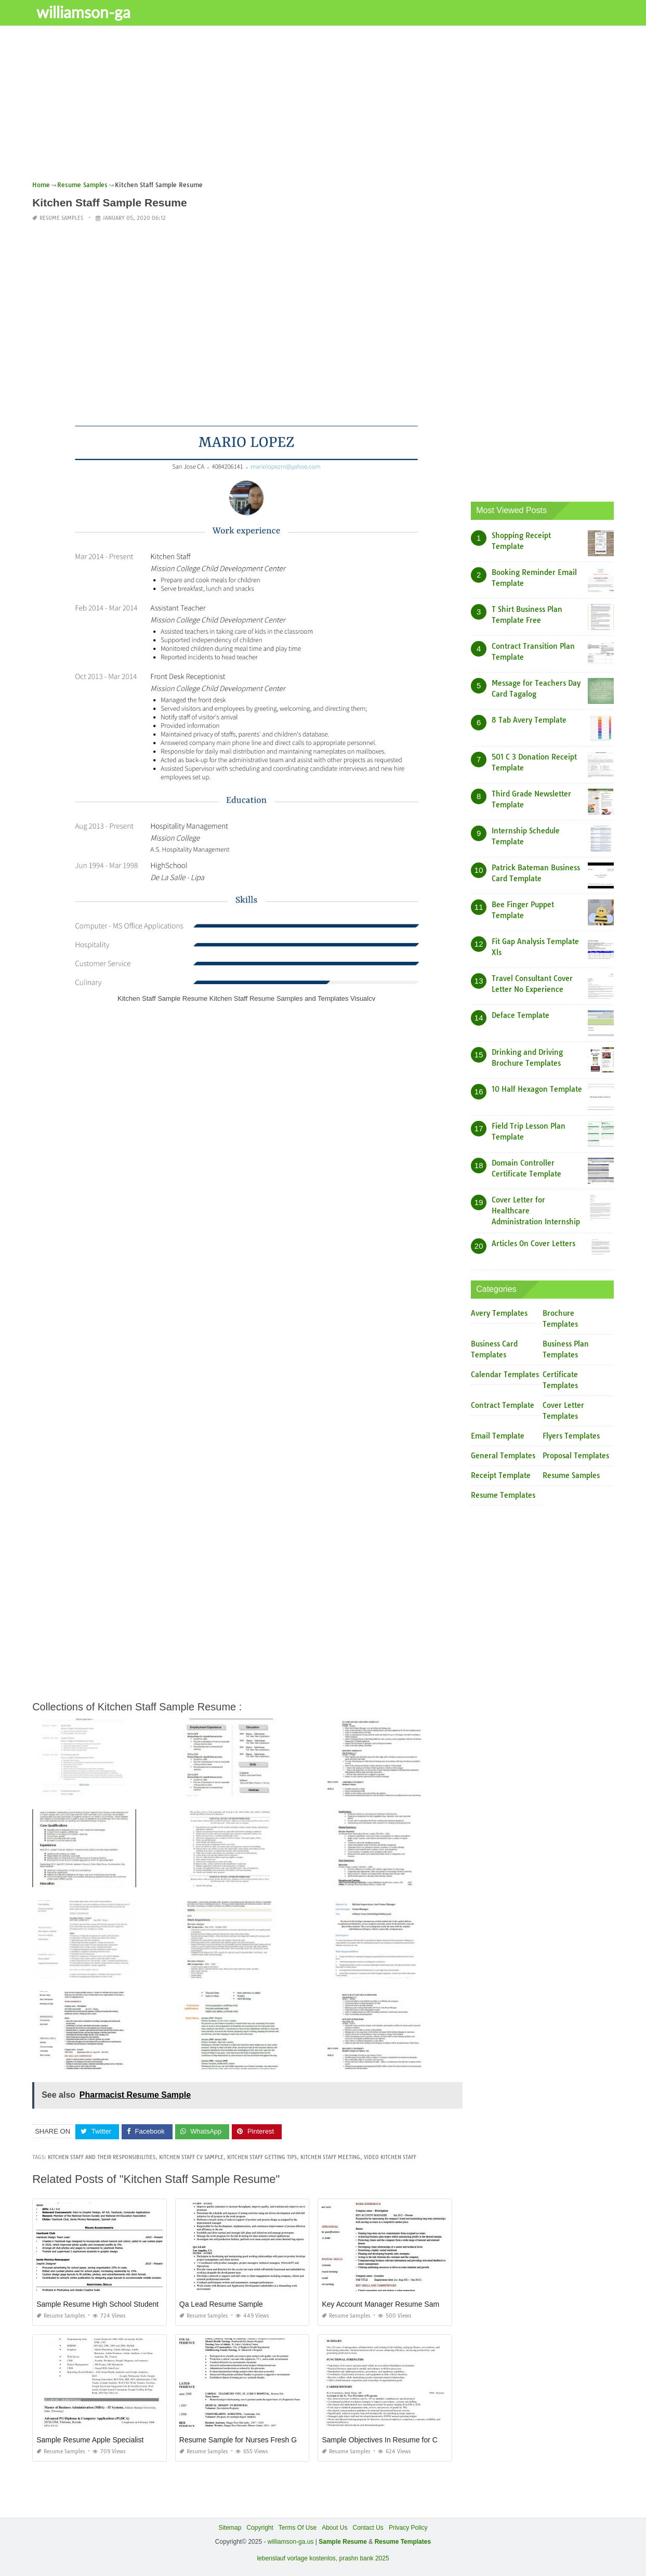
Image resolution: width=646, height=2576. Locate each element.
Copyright (259, 2527)
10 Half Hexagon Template (537, 1089)
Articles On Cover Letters (533, 1243)
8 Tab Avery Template (529, 720)
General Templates (503, 1455)
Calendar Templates (505, 1374)
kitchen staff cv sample (191, 2157)
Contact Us (368, 2527)
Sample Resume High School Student (97, 2304)
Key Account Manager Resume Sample (385, 2304)
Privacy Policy (408, 2527)
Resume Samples (61, 218)
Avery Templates (499, 1313)
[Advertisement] (323, 106)
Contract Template (502, 1405)
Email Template (497, 1436)
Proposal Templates (576, 1455)
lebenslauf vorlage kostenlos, (297, 2558)
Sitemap (229, 2527)
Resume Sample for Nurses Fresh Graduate (250, 2440)
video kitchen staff (390, 2157)
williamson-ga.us (291, 2541)
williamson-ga (84, 12)
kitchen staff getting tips (262, 2157)
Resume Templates (503, 1495)
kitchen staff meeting (330, 2157)
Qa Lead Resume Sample (221, 2304)
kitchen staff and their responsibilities (101, 2157)
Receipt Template (501, 1475)
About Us (334, 2527)
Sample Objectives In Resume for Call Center (395, 2440)
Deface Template (520, 1015)
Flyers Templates (571, 1436)
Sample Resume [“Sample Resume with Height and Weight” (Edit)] (343, 2541)
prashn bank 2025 (364, 2558)
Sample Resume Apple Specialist (89, 2440)
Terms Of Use (298, 2527)
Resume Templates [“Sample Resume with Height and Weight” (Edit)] (403, 2541)
